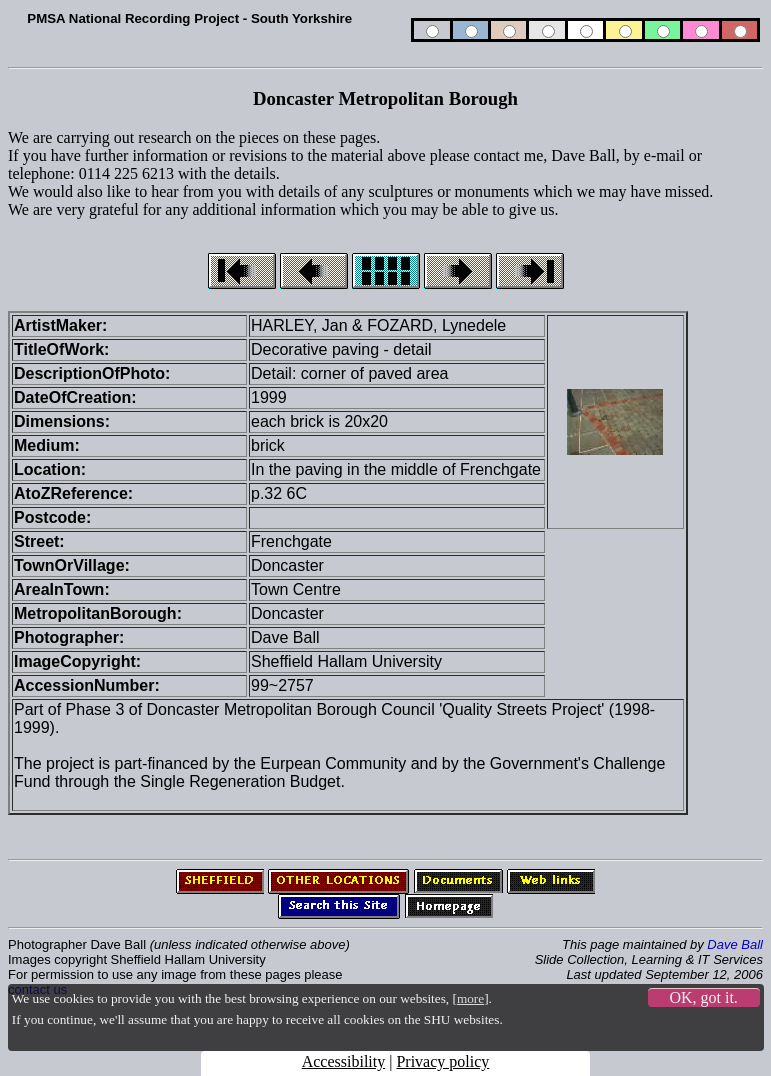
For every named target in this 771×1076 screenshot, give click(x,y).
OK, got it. (703, 997)
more (470, 998)
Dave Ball (735, 944)
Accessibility (344, 1061)
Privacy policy (442, 1061)
